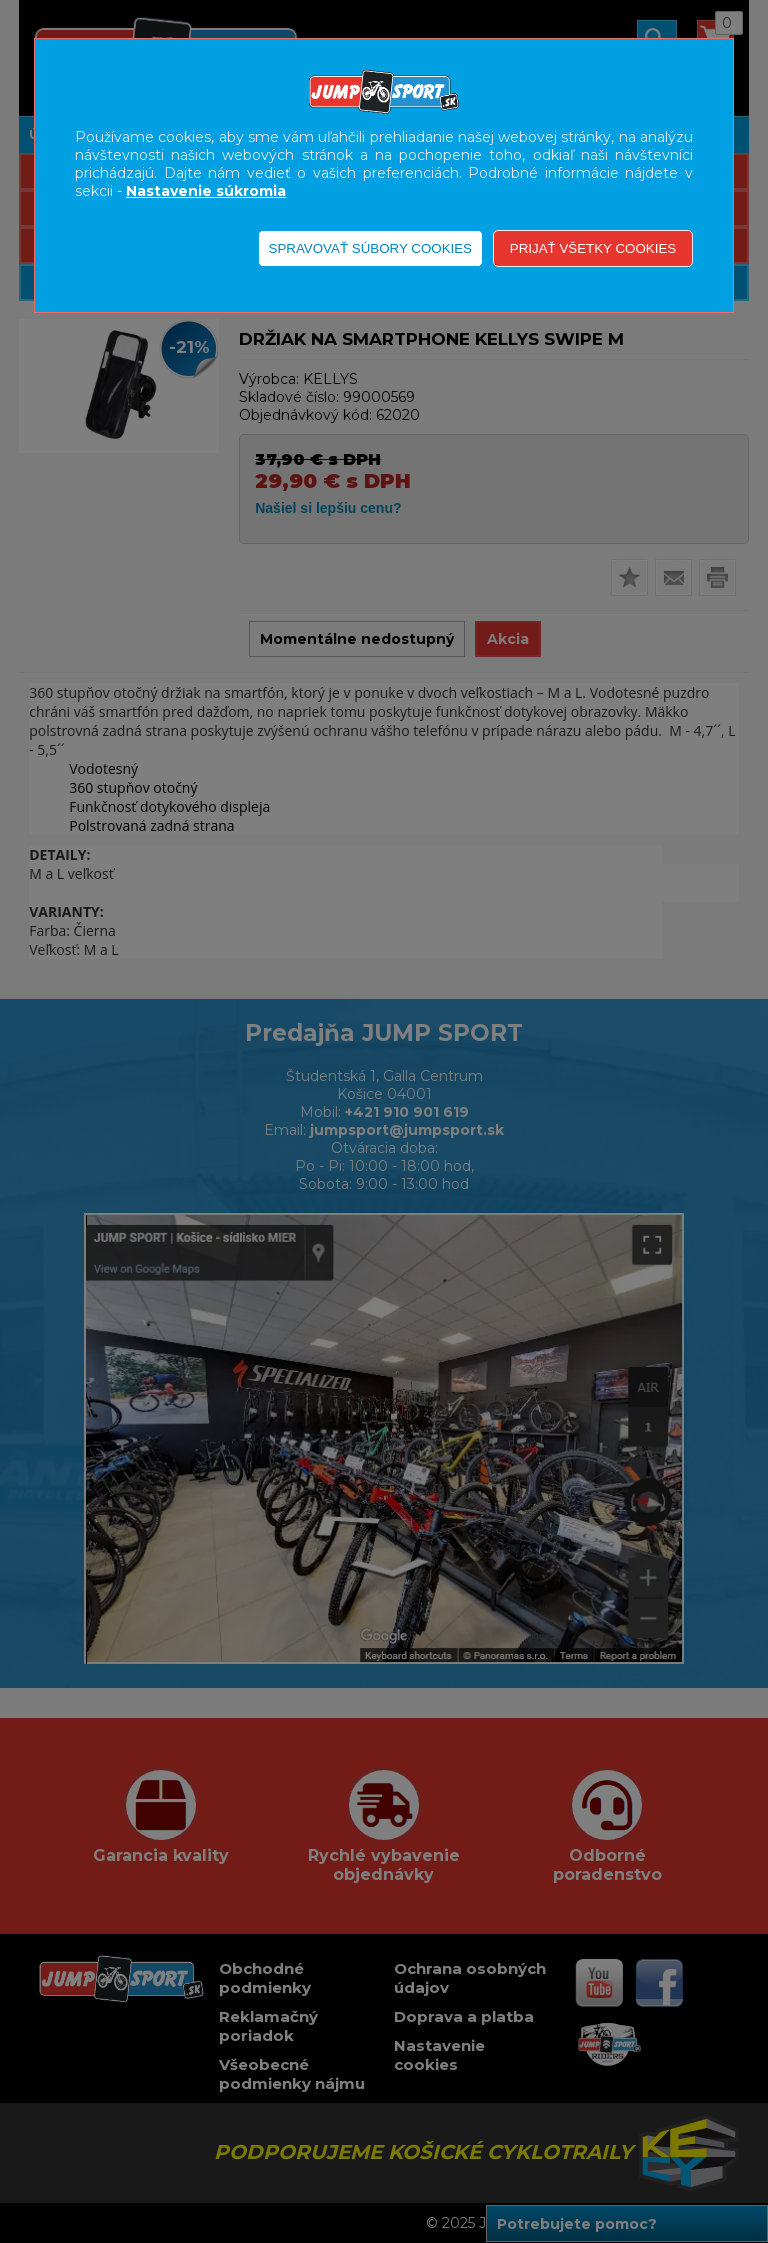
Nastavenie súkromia (206, 191)
